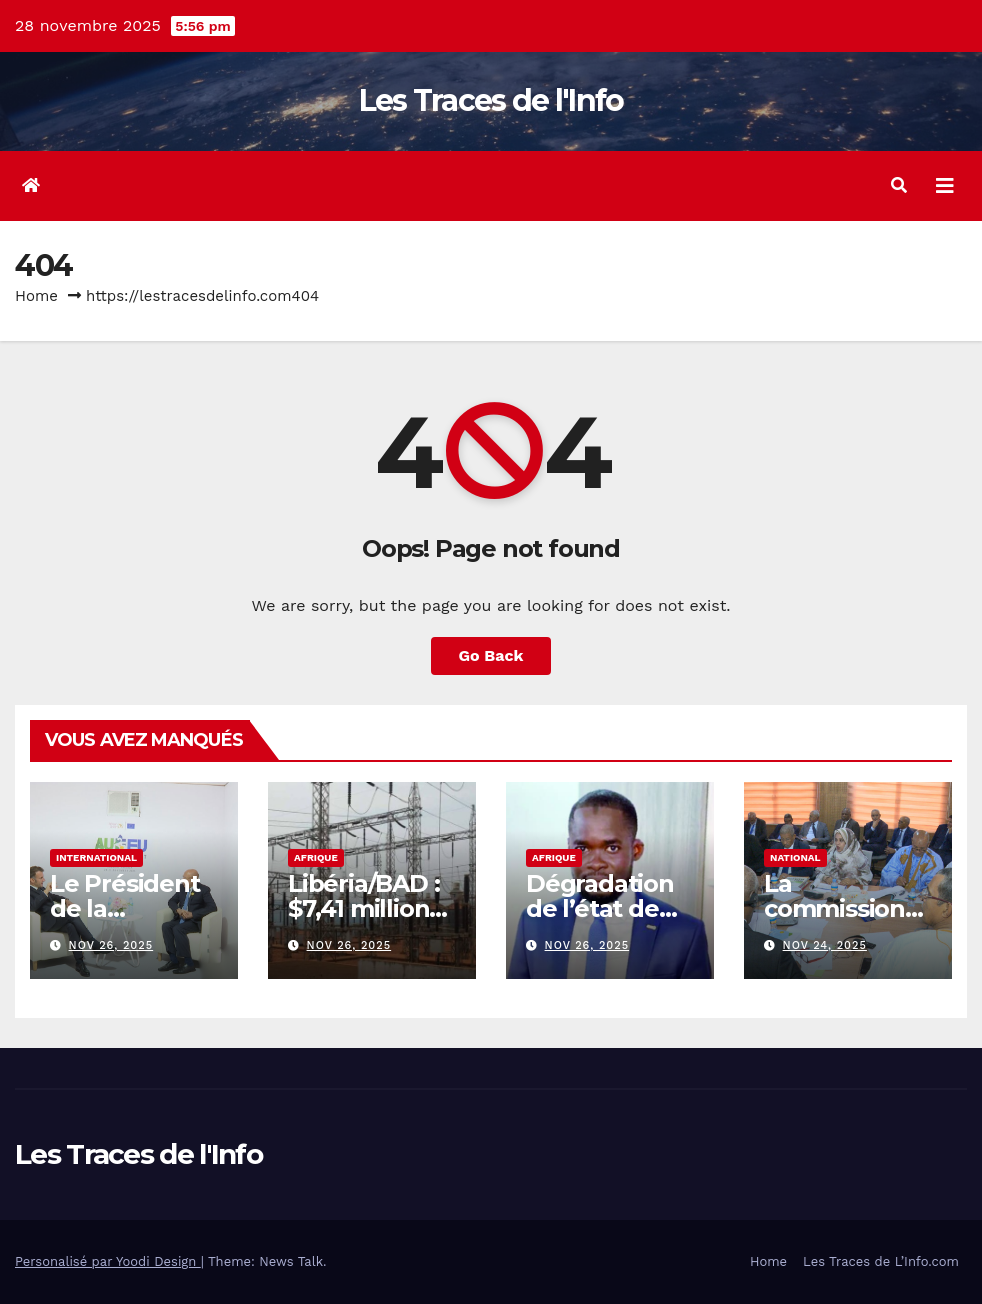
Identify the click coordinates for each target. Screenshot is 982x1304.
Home (36, 296)
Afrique (316, 857)
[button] (899, 185)
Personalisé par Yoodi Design (108, 1261)
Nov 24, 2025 (825, 945)
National (795, 857)
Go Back (491, 655)
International (96, 857)
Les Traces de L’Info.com (881, 1261)
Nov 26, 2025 (111, 945)
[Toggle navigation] (945, 186)
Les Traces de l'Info (491, 100)
